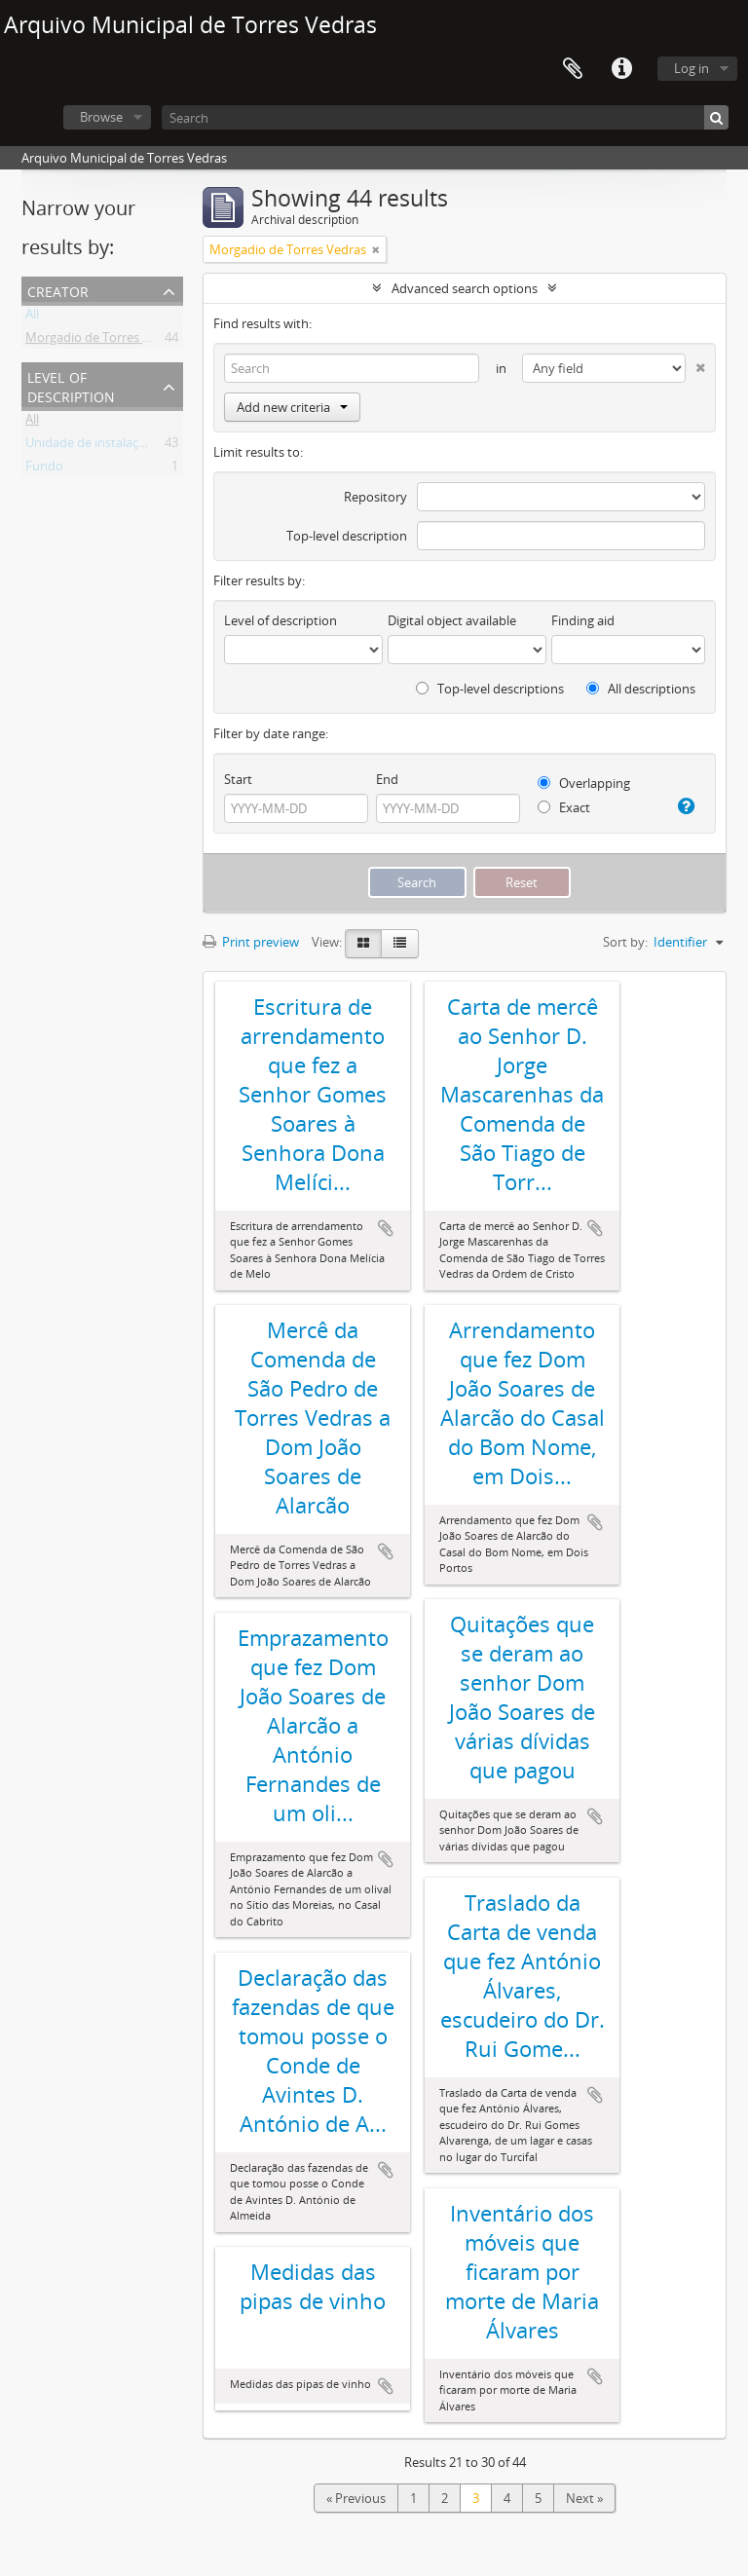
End (387, 779)
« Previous (356, 2498)
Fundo (44, 469)
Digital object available (452, 620)
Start (238, 779)
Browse (101, 117)
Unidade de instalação (89, 446)
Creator (58, 290)
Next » (584, 2498)
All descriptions (640, 688)
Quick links (621, 69)
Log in (691, 68)
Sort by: (625, 942)
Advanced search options (465, 288)
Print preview (251, 942)
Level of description (71, 385)
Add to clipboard (385, 1228)
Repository (375, 496)
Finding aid (583, 620)
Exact (564, 807)
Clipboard (572, 69)
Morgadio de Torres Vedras (103, 341)
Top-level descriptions (490, 688)
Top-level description (346, 535)
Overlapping (584, 783)
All (32, 317)
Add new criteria (292, 407)
